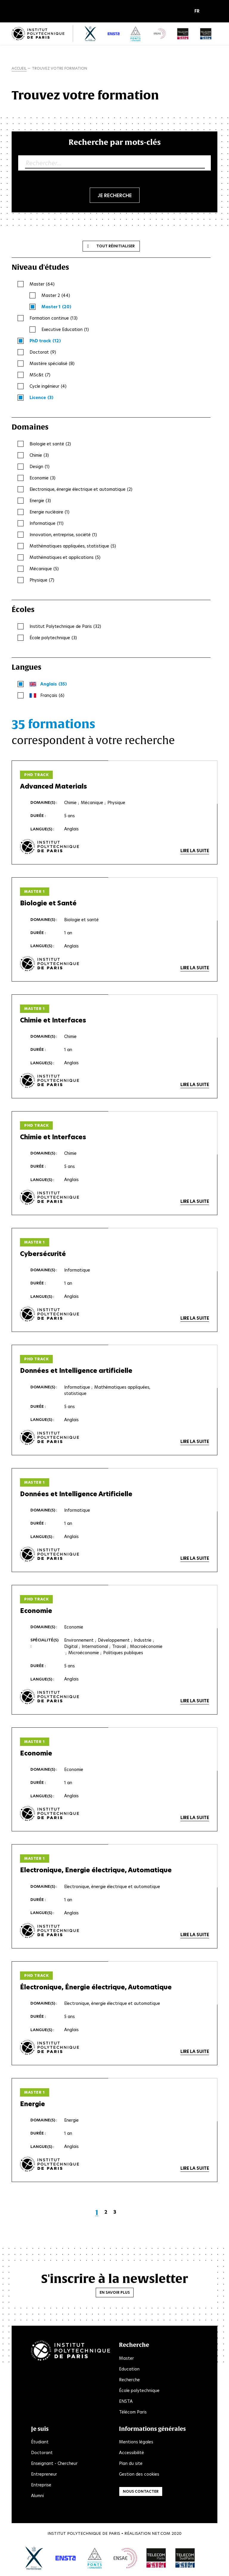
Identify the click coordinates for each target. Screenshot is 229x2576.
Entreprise (41, 2485)
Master (126, 2359)
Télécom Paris (133, 2412)
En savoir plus (115, 2293)
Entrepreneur (44, 2475)
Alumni (37, 2496)
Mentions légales (136, 2442)
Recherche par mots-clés (115, 142)
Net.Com (161, 2534)
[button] (198, 11)
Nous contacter (141, 2491)
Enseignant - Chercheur (54, 2464)
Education (129, 2369)
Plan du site (131, 2464)
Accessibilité (131, 2453)
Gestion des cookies (139, 2475)
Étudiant (40, 2442)
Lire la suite (194, 851)
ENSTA (126, 2402)
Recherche (129, 2380)
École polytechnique (139, 2391)
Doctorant (42, 2453)
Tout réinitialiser (115, 246)
